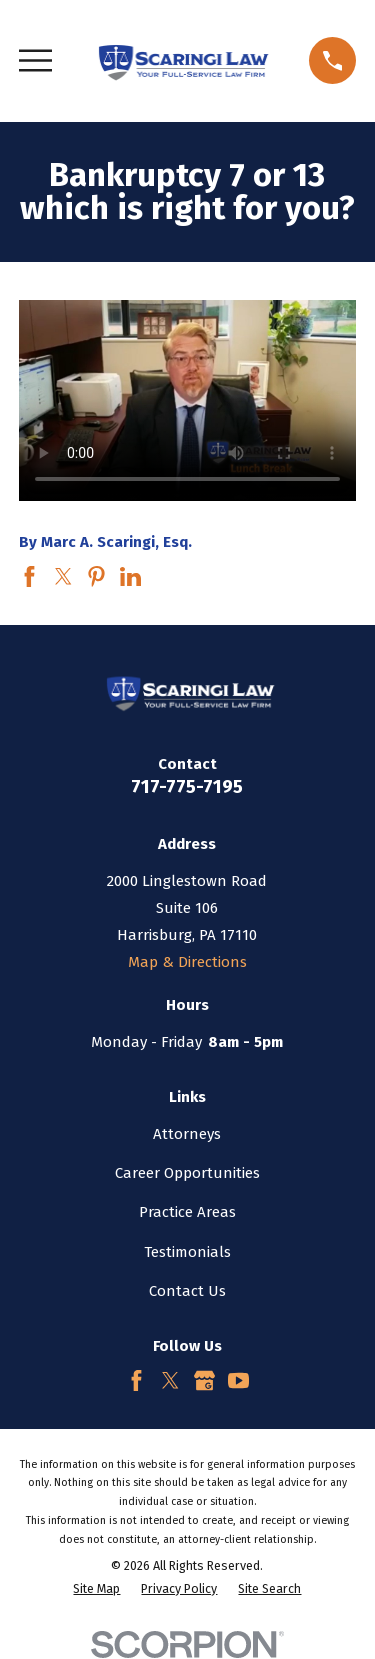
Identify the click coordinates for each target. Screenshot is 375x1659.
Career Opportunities (187, 1173)
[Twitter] (170, 1380)
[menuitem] (96, 1589)
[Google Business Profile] (204, 1380)
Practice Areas (187, 1212)
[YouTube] (238, 1380)
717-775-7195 (187, 786)
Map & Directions (187, 962)
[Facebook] (136, 1380)
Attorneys (187, 1134)
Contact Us (187, 1291)
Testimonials (187, 1252)
